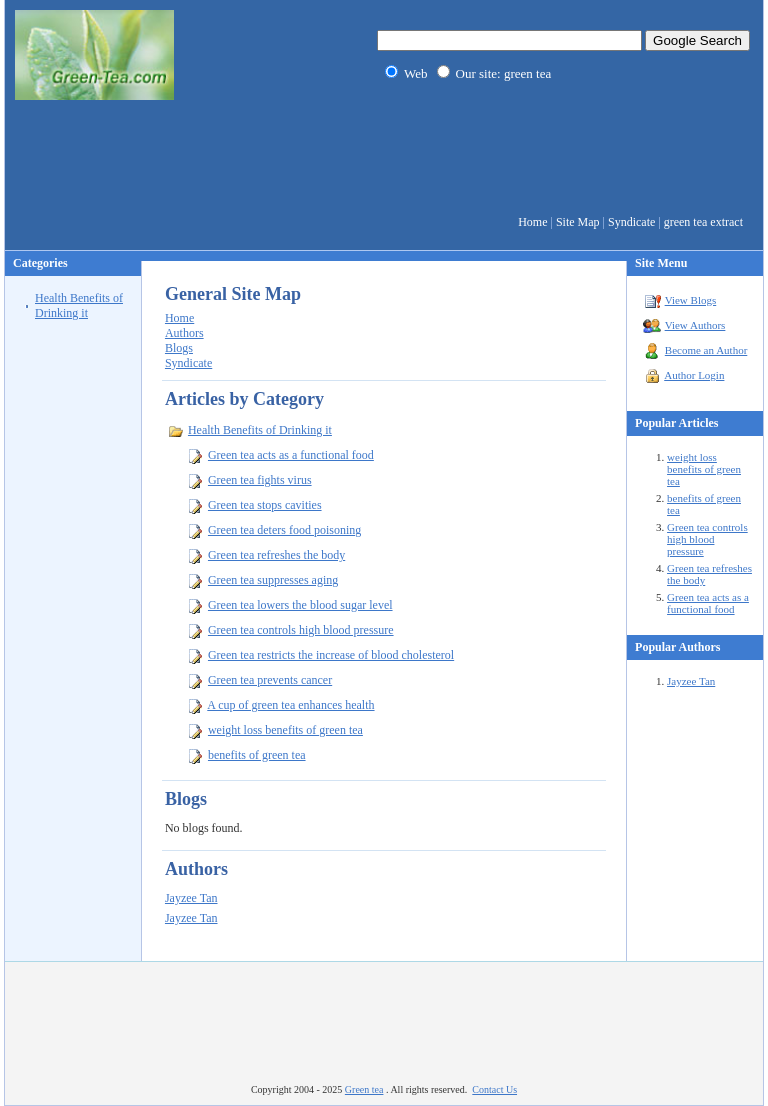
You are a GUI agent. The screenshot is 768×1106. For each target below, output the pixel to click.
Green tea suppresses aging (273, 580)
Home (532, 222)
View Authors (695, 325)
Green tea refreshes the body (276, 555)
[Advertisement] (384, 160)
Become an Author (706, 350)
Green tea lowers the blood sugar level (300, 605)
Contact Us (494, 1089)
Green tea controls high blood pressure (707, 539)
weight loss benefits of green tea (704, 469)
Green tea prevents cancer (270, 680)
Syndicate (631, 222)
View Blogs (691, 300)
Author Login (694, 375)
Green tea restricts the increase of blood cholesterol (331, 655)
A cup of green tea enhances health (290, 705)
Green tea (364, 1089)
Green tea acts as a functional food (708, 603)
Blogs (179, 348)
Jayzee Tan (691, 681)
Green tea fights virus (260, 480)
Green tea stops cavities (265, 505)
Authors (184, 333)
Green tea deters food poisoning (284, 530)
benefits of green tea (257, 755)
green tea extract (703, 222)
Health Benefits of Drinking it (79, 305)
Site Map (578, 222)
